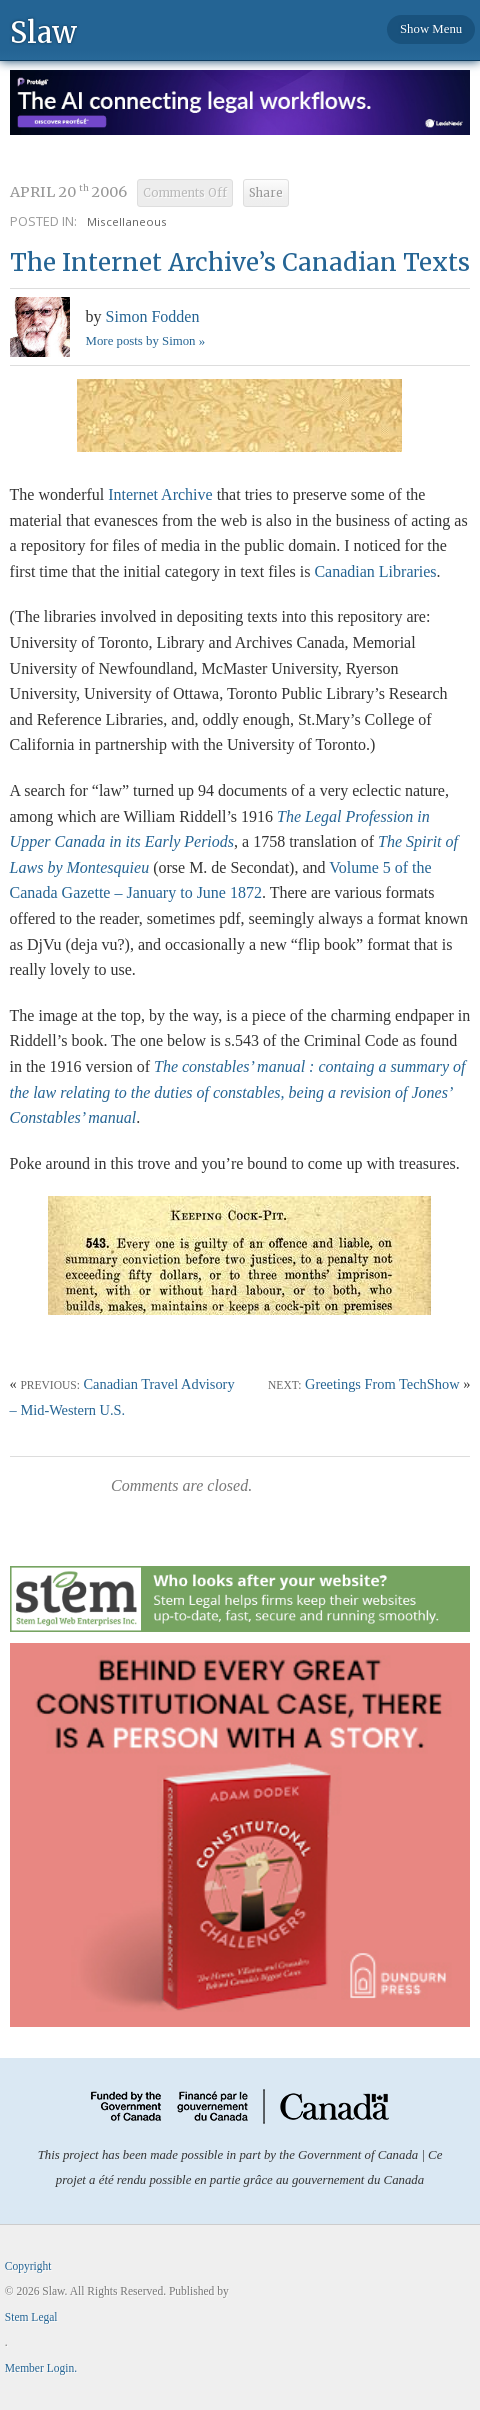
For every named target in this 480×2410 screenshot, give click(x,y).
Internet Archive (160, 494)
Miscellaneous (127, 221)
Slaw (43, 31)
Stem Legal (31, 2317)
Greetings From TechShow (382, 1384)
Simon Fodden (153, 316)
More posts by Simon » (145, 341)
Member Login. (41, 2368)
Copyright (28, 2266)
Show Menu (431, 29)
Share (266, 193)
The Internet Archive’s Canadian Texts (240, 262)
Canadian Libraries (375, 571)
